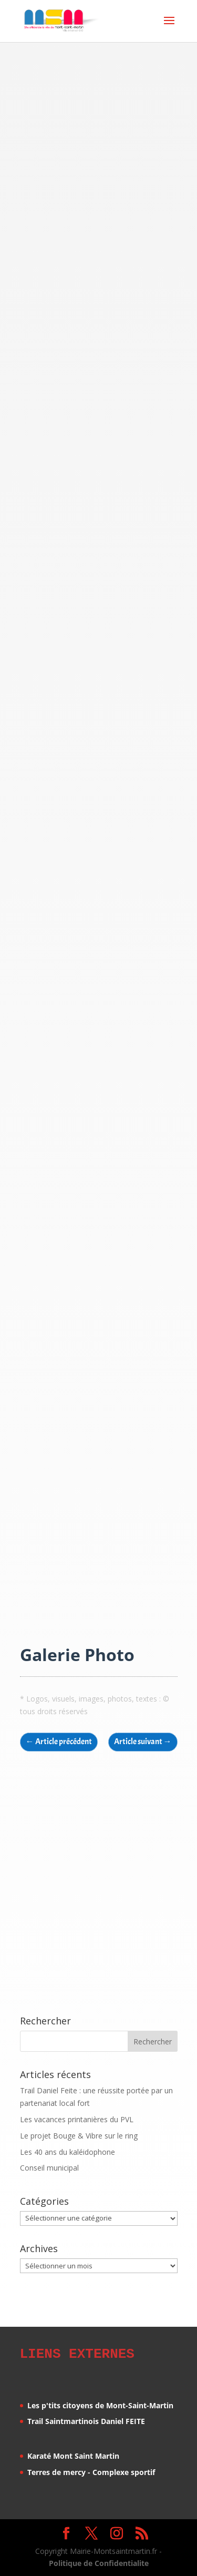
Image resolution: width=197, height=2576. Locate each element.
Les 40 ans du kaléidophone (67, 2152)
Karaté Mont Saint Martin (73, 2454)
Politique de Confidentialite (99, 2562)
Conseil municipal (49, 2168)
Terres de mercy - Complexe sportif (91, 2471)
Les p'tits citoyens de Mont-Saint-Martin (100, 2404)
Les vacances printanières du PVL (76, 2119)
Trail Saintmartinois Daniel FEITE (86, 2420)
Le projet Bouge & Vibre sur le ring (79, 2136)
